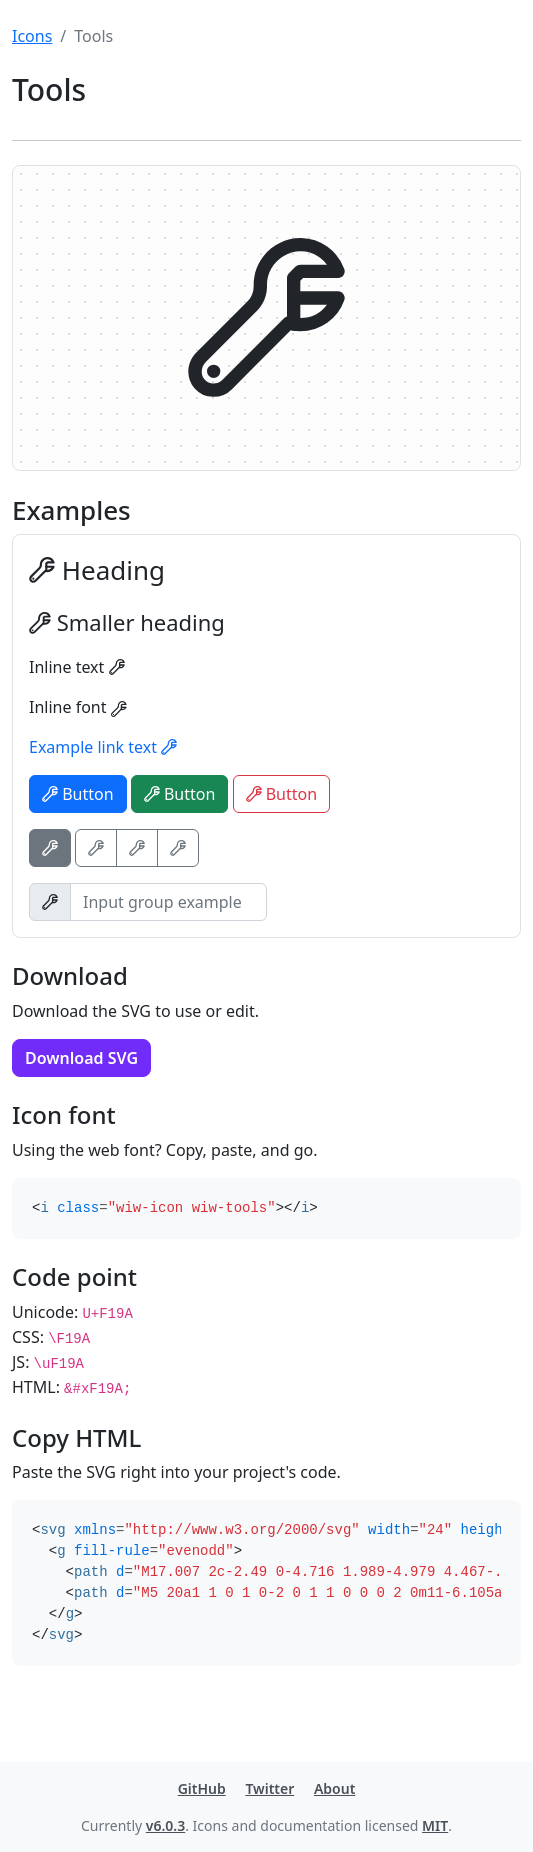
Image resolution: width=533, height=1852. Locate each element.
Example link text (103, 747)
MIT (435, 1825)
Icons (32, 36)
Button (78, 794)
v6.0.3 (165, 1825)
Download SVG (81, 1058)
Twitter (269, 1788)
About (334, 1788)
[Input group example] (168, 902)
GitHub (202, 1788)
